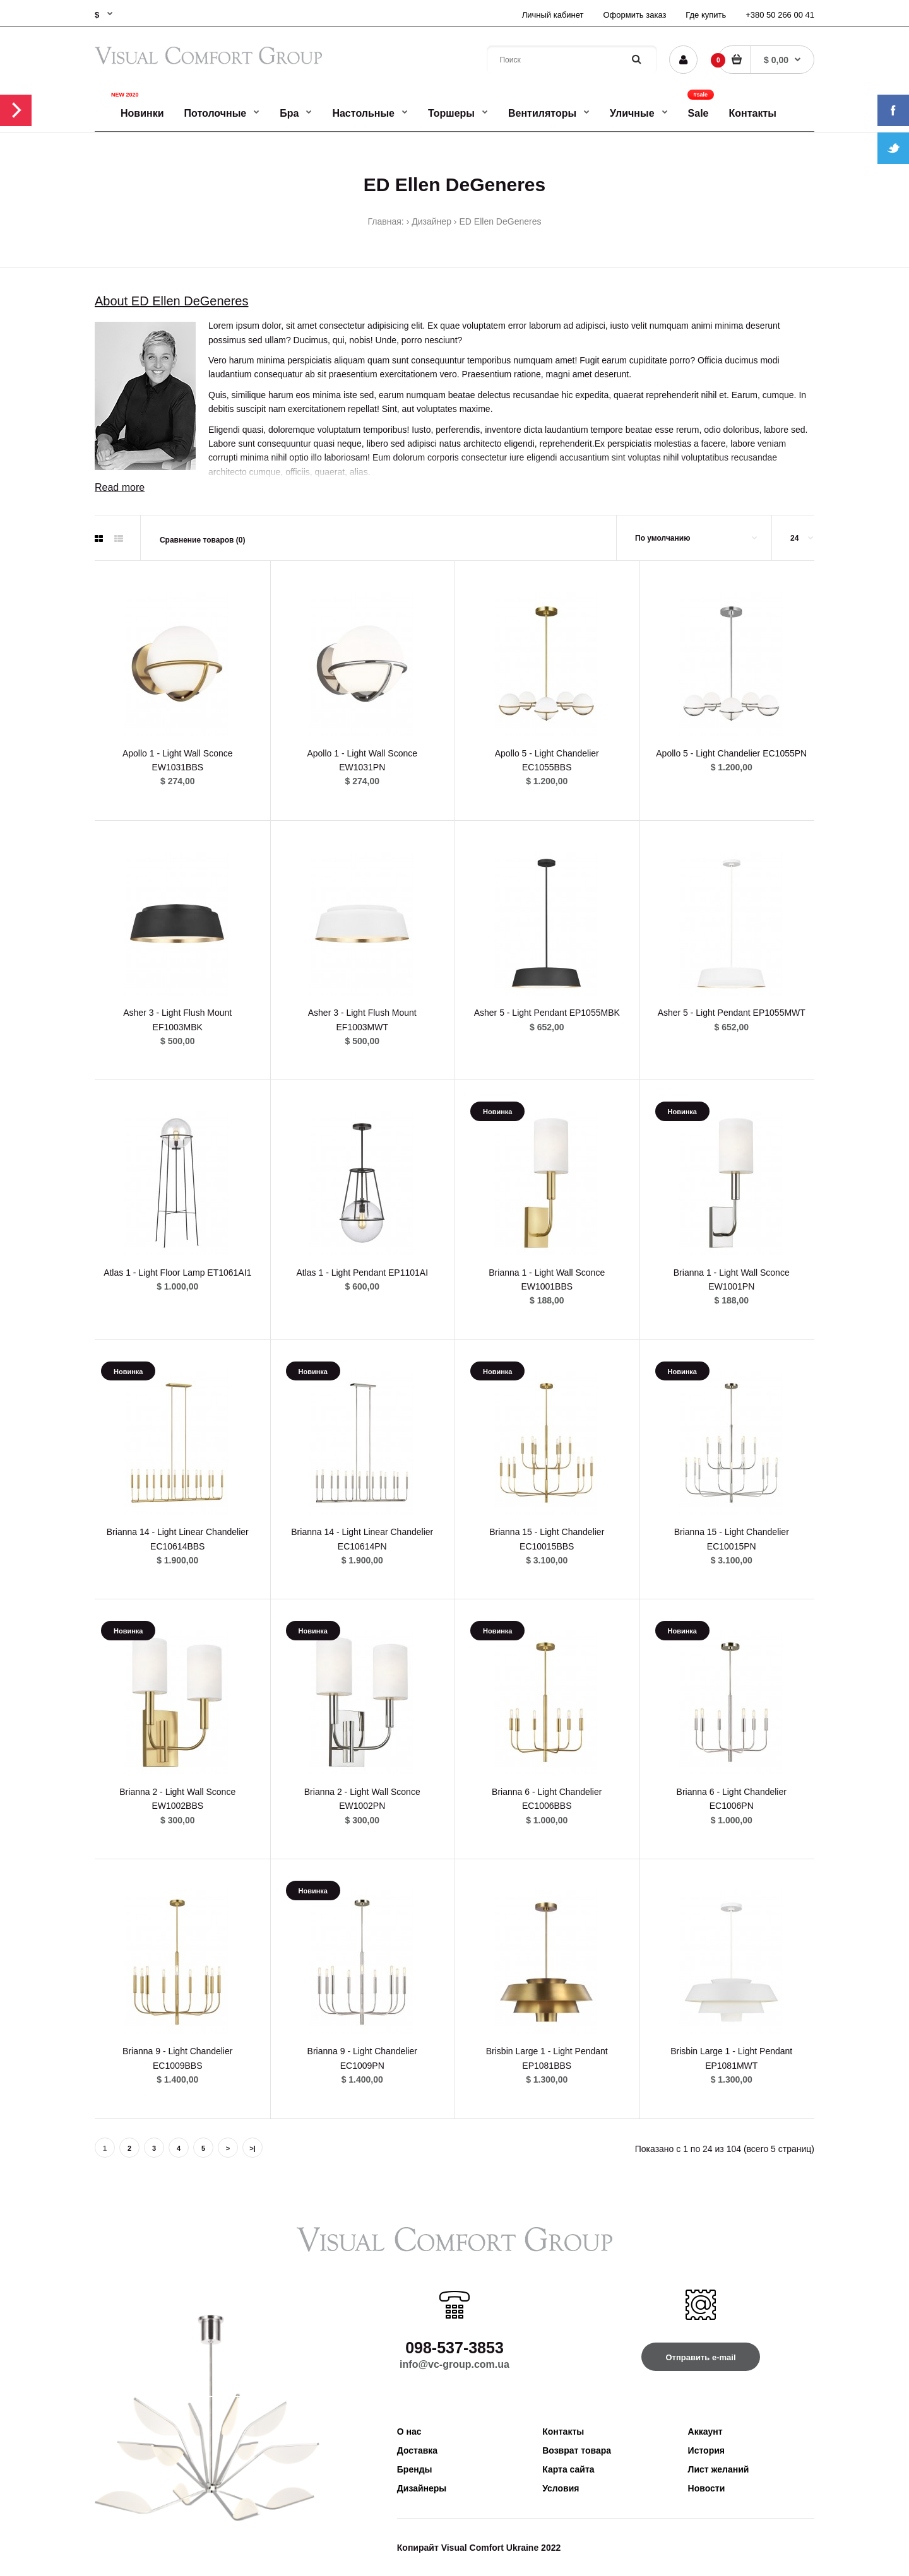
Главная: (386, 221)
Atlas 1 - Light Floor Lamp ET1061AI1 (177, 1272)
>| (252, 2148)
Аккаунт (705, 2431)
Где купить (706, 15)
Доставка (417, 2450)
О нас (409, 2431)
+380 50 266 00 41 (780, 15)
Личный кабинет (553, 15)
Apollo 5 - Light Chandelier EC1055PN (731, 753)
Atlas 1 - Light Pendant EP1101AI (362, 1272)
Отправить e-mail (700, 2357)
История (706, 2450)
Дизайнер (431, 221)
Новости (706, 2488)
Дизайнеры (422, 2488)
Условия (560, 2488)
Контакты (563, 2431)
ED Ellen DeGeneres (501, 221)
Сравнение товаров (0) (203, 540)
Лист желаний (718, 2469)
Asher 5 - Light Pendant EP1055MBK (547, 1013)
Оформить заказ (634, 15)
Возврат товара (576, 2450)
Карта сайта (568, 2469)
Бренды (414, 2469)
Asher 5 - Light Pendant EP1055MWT (731, 1013)
